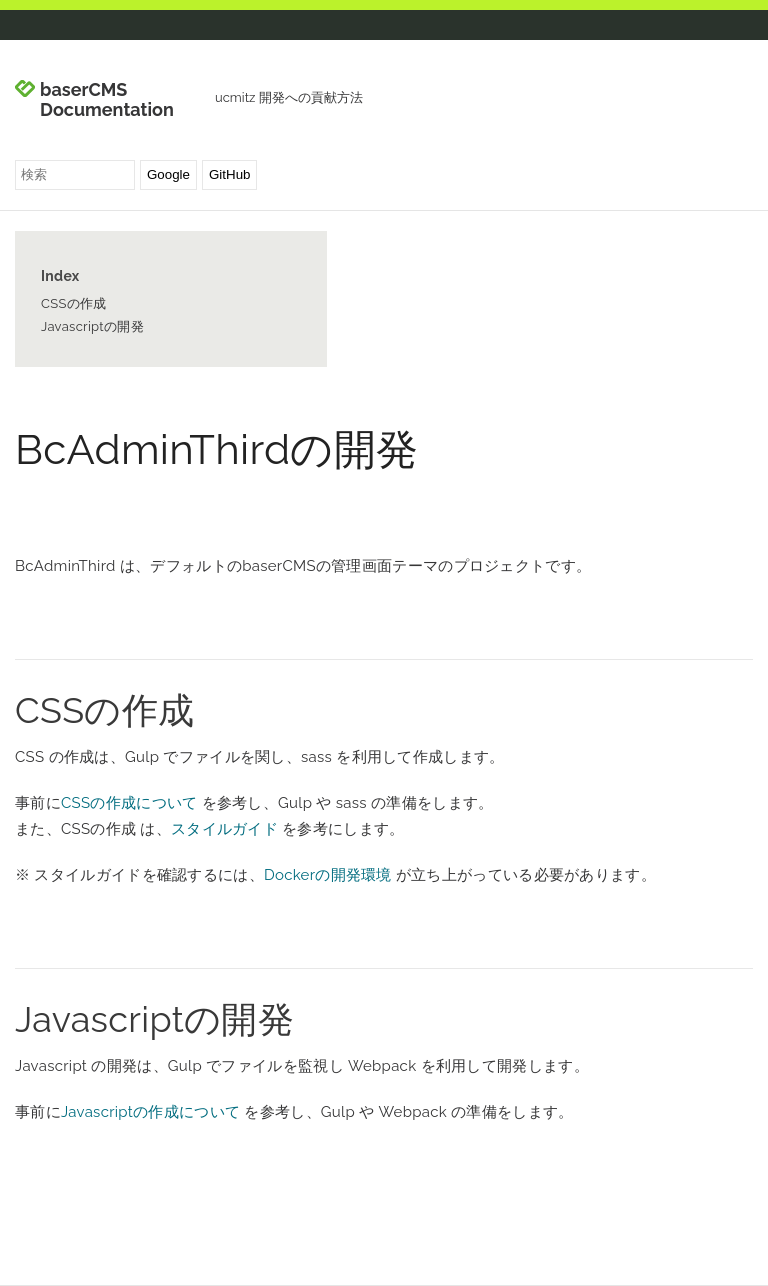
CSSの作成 (74, 303)
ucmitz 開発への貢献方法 (289, 97)
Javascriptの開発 (92, 326)
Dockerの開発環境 (328, 875)
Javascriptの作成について (150, 1112)
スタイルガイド (224, 829)
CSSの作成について (129, 803)
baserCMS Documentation (107, 100)
